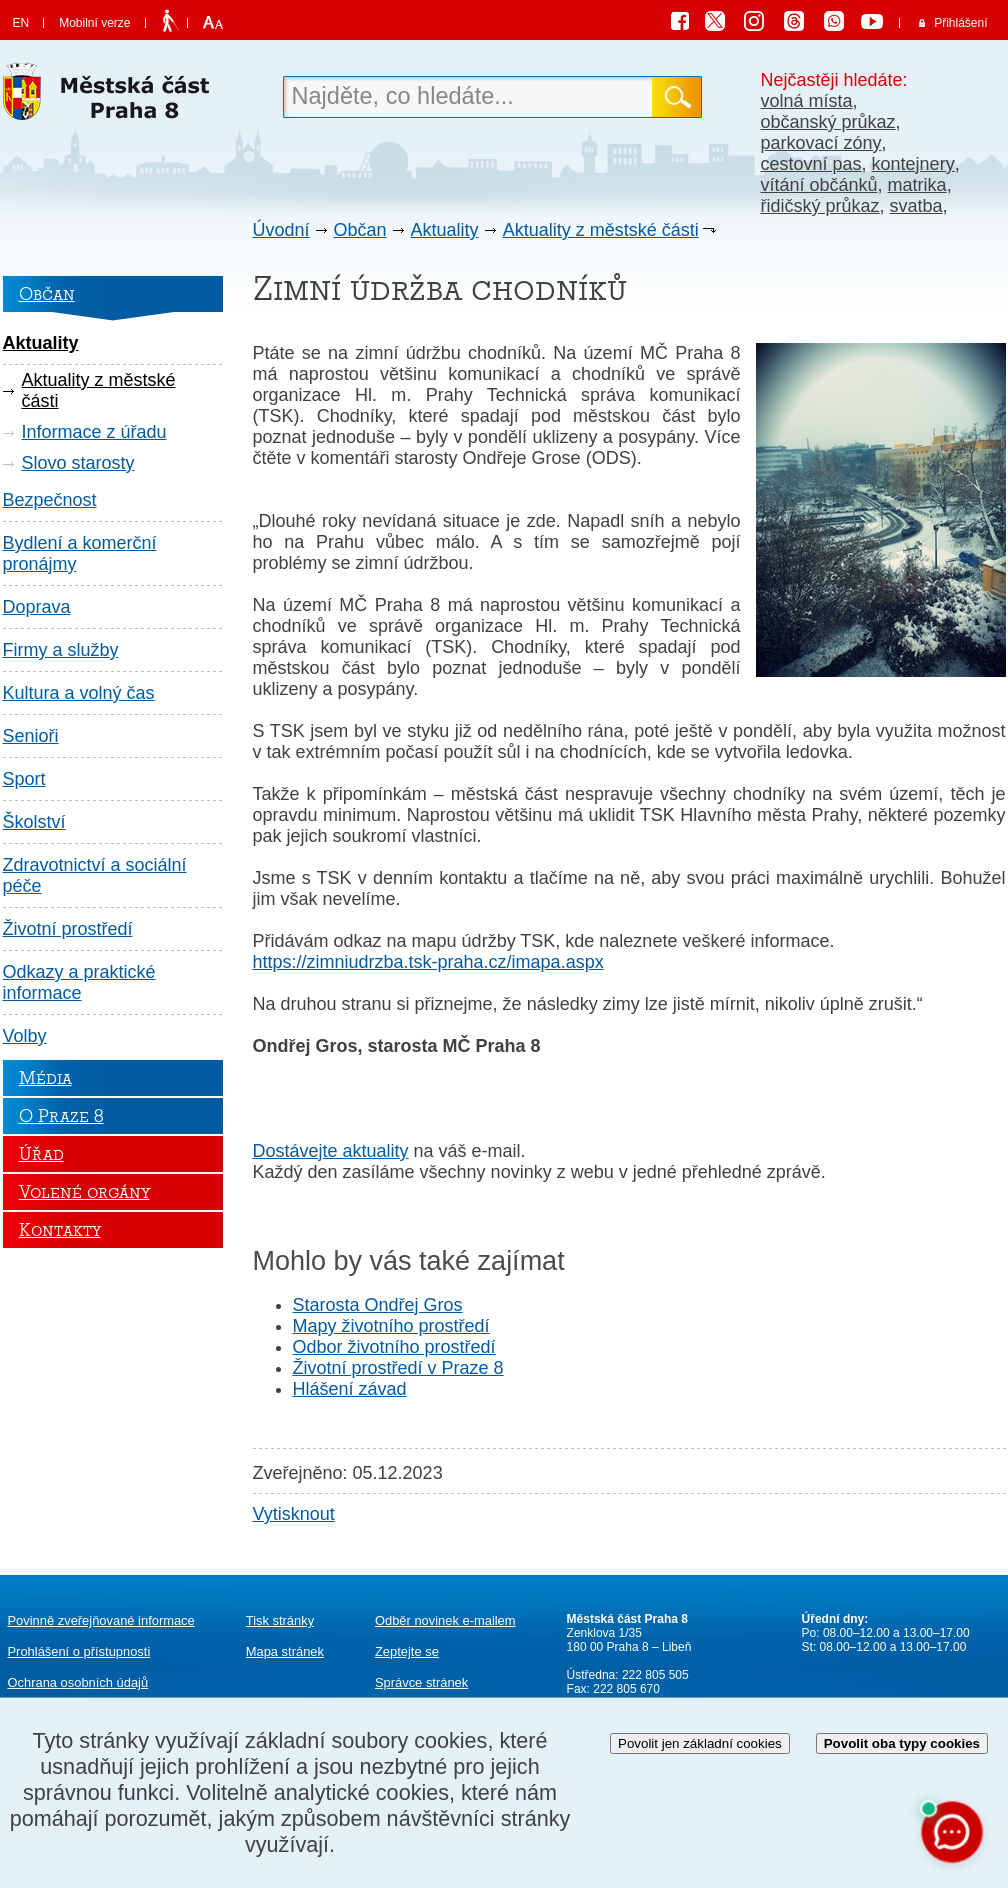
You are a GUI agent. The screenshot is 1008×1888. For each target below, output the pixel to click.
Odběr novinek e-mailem (445, 1620)
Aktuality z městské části (601, 230)
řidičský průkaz (820, 206)
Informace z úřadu (94, 432)
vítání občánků (819, 185)
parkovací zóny (821, 143)
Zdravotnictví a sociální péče (95, 875)
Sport (24, 779)
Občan (360, 230)
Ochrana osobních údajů (78, 1682)
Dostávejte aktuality (331, 1151)
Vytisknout (294, 1514)
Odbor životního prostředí (394, 1347)
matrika (917, 185)
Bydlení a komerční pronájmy (80, 553)
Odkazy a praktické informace (79, 982)
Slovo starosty (78, 463)
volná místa (807, 101)
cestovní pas (811, 164)
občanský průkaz (828, 122)
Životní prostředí (68, 929)
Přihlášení (960, 23)
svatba (916, 206)
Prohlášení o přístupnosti (79, 1651)
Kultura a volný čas (79, 693)
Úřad (41, 1154)
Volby (25, 1036)
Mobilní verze (94, 23)
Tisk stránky (280, 1620)
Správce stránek (421, 1682)
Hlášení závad (350, 1389)
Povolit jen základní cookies (700, 1743)
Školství (34, 822)
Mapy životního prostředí (391, 1326)
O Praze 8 (61, 1116)
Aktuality (445, 230)
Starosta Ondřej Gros (378, 1305)
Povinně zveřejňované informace (101, 1620)
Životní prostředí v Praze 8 (398, 1368)
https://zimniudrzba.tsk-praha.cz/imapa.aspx (428, 962)
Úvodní (281, 230)
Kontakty (60, 1230)
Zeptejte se (407, 1651)
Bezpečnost (50, 500)
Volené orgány (84, 1192)
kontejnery (913, 164)
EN (21, 23)
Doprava (37, 607)
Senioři (31, 736)
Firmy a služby (61, 650)
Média (45, 1078)
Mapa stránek (285, 1651)
